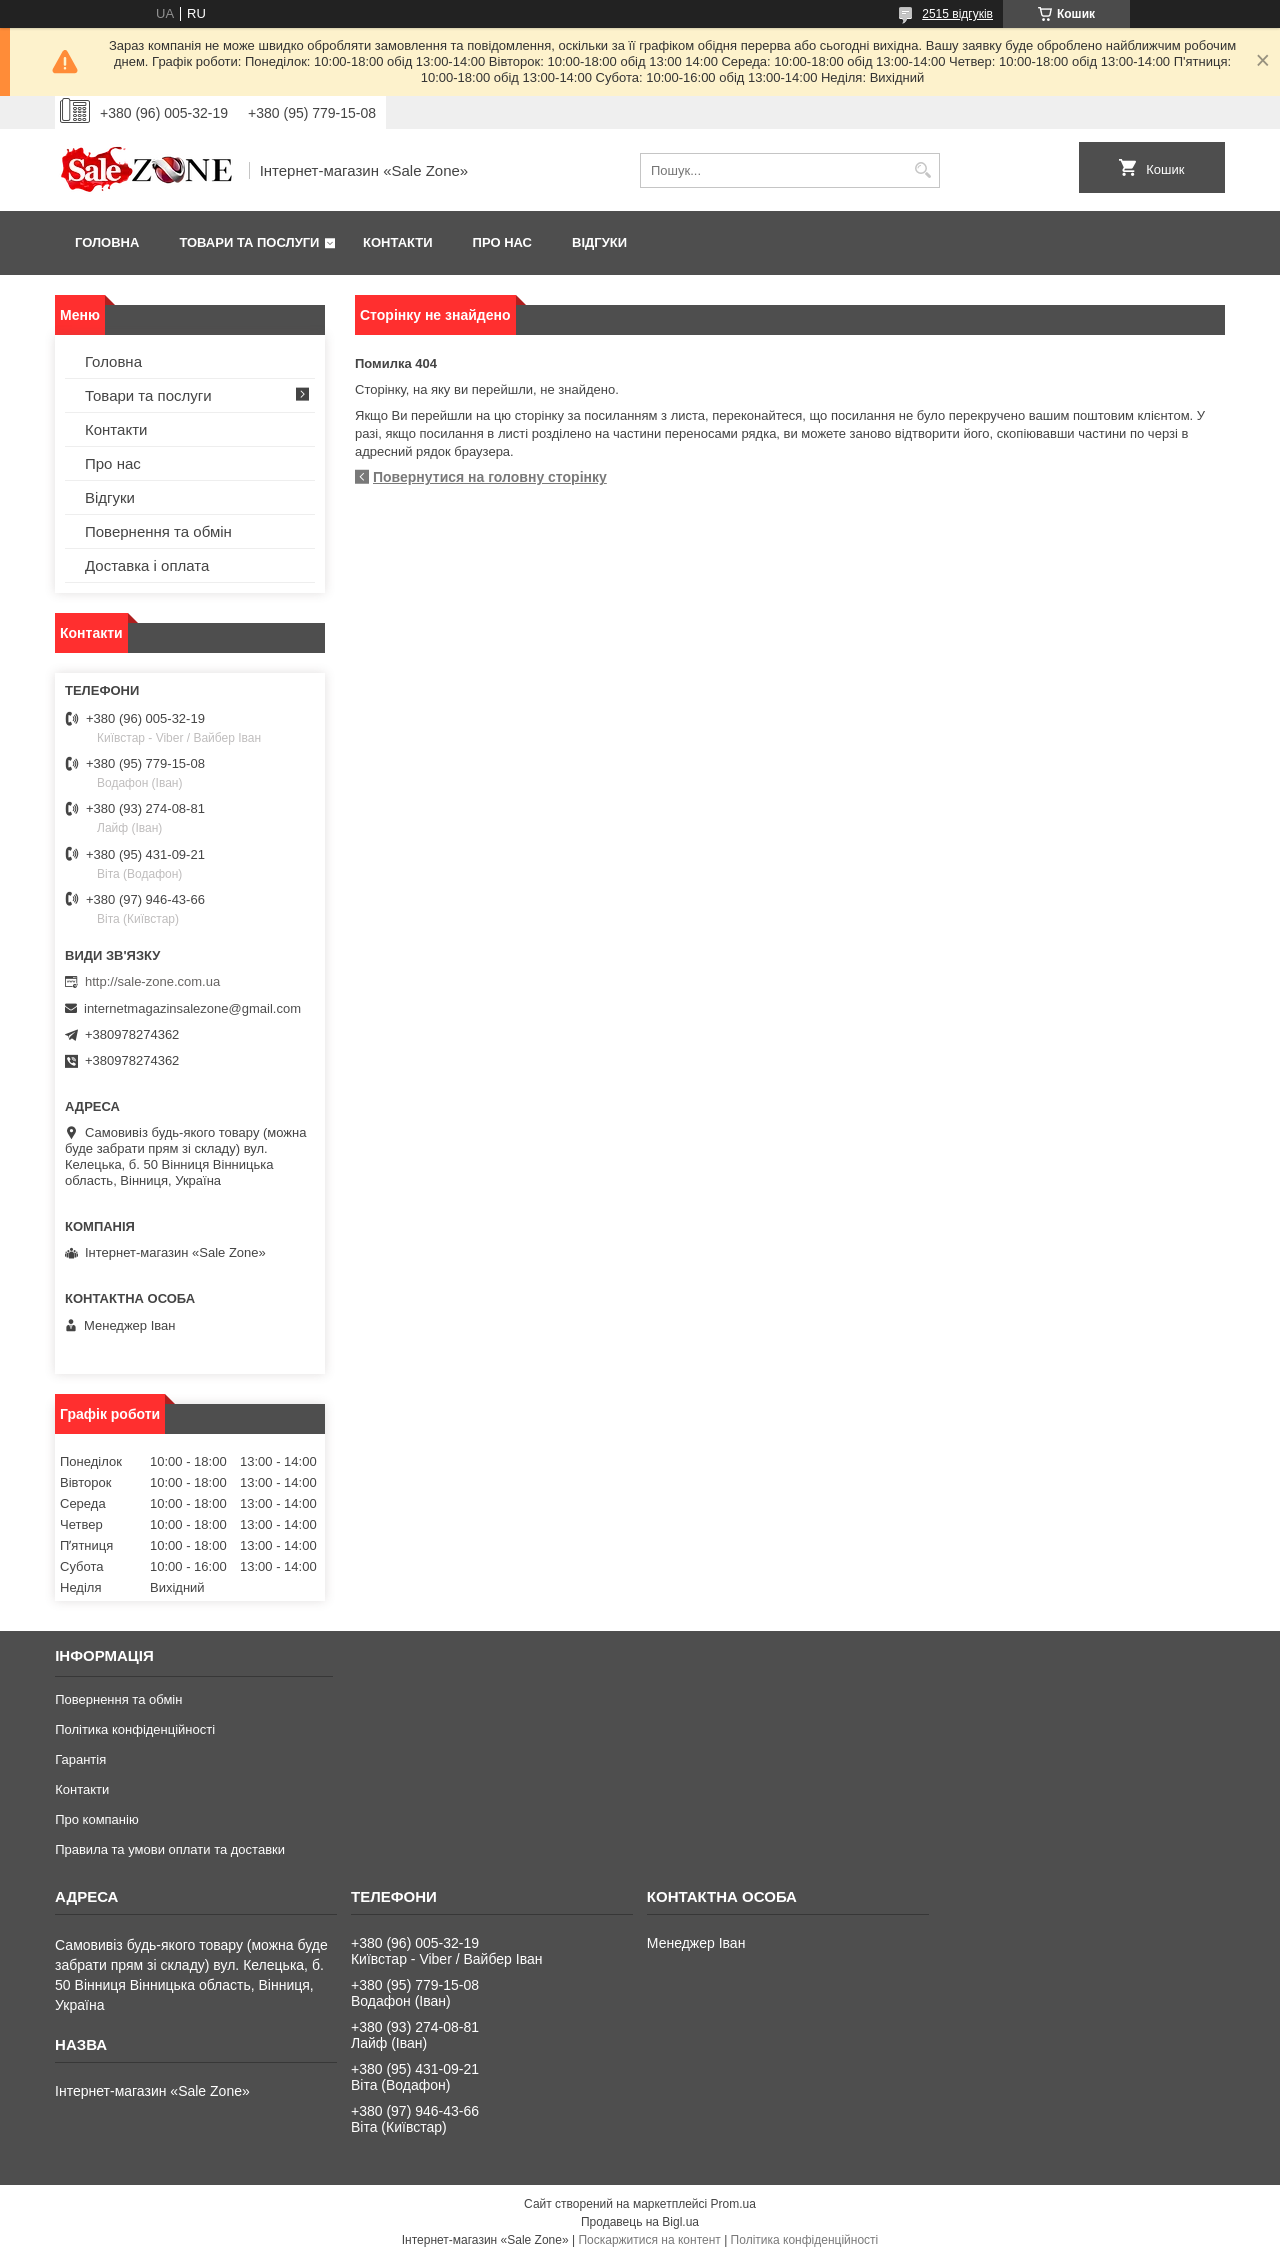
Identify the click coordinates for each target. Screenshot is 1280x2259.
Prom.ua (733, 2204)
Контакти (398, 242)
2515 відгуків (957, 14)
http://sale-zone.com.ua (152, 981)
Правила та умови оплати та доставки (170, 1849)
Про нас (502, 242)
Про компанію (97, 1819)
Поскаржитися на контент (649, 2240)
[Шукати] (922, 170)
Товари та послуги (249, 242)
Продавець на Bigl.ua (640, 2222)
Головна (107, 242)
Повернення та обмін (158, 531)
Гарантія (80, 1759)
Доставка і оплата (147, 565)
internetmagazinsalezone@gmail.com (192, 1008)
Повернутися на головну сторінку (490, 477)
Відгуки (599, 242)
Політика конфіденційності (135, 1729)
